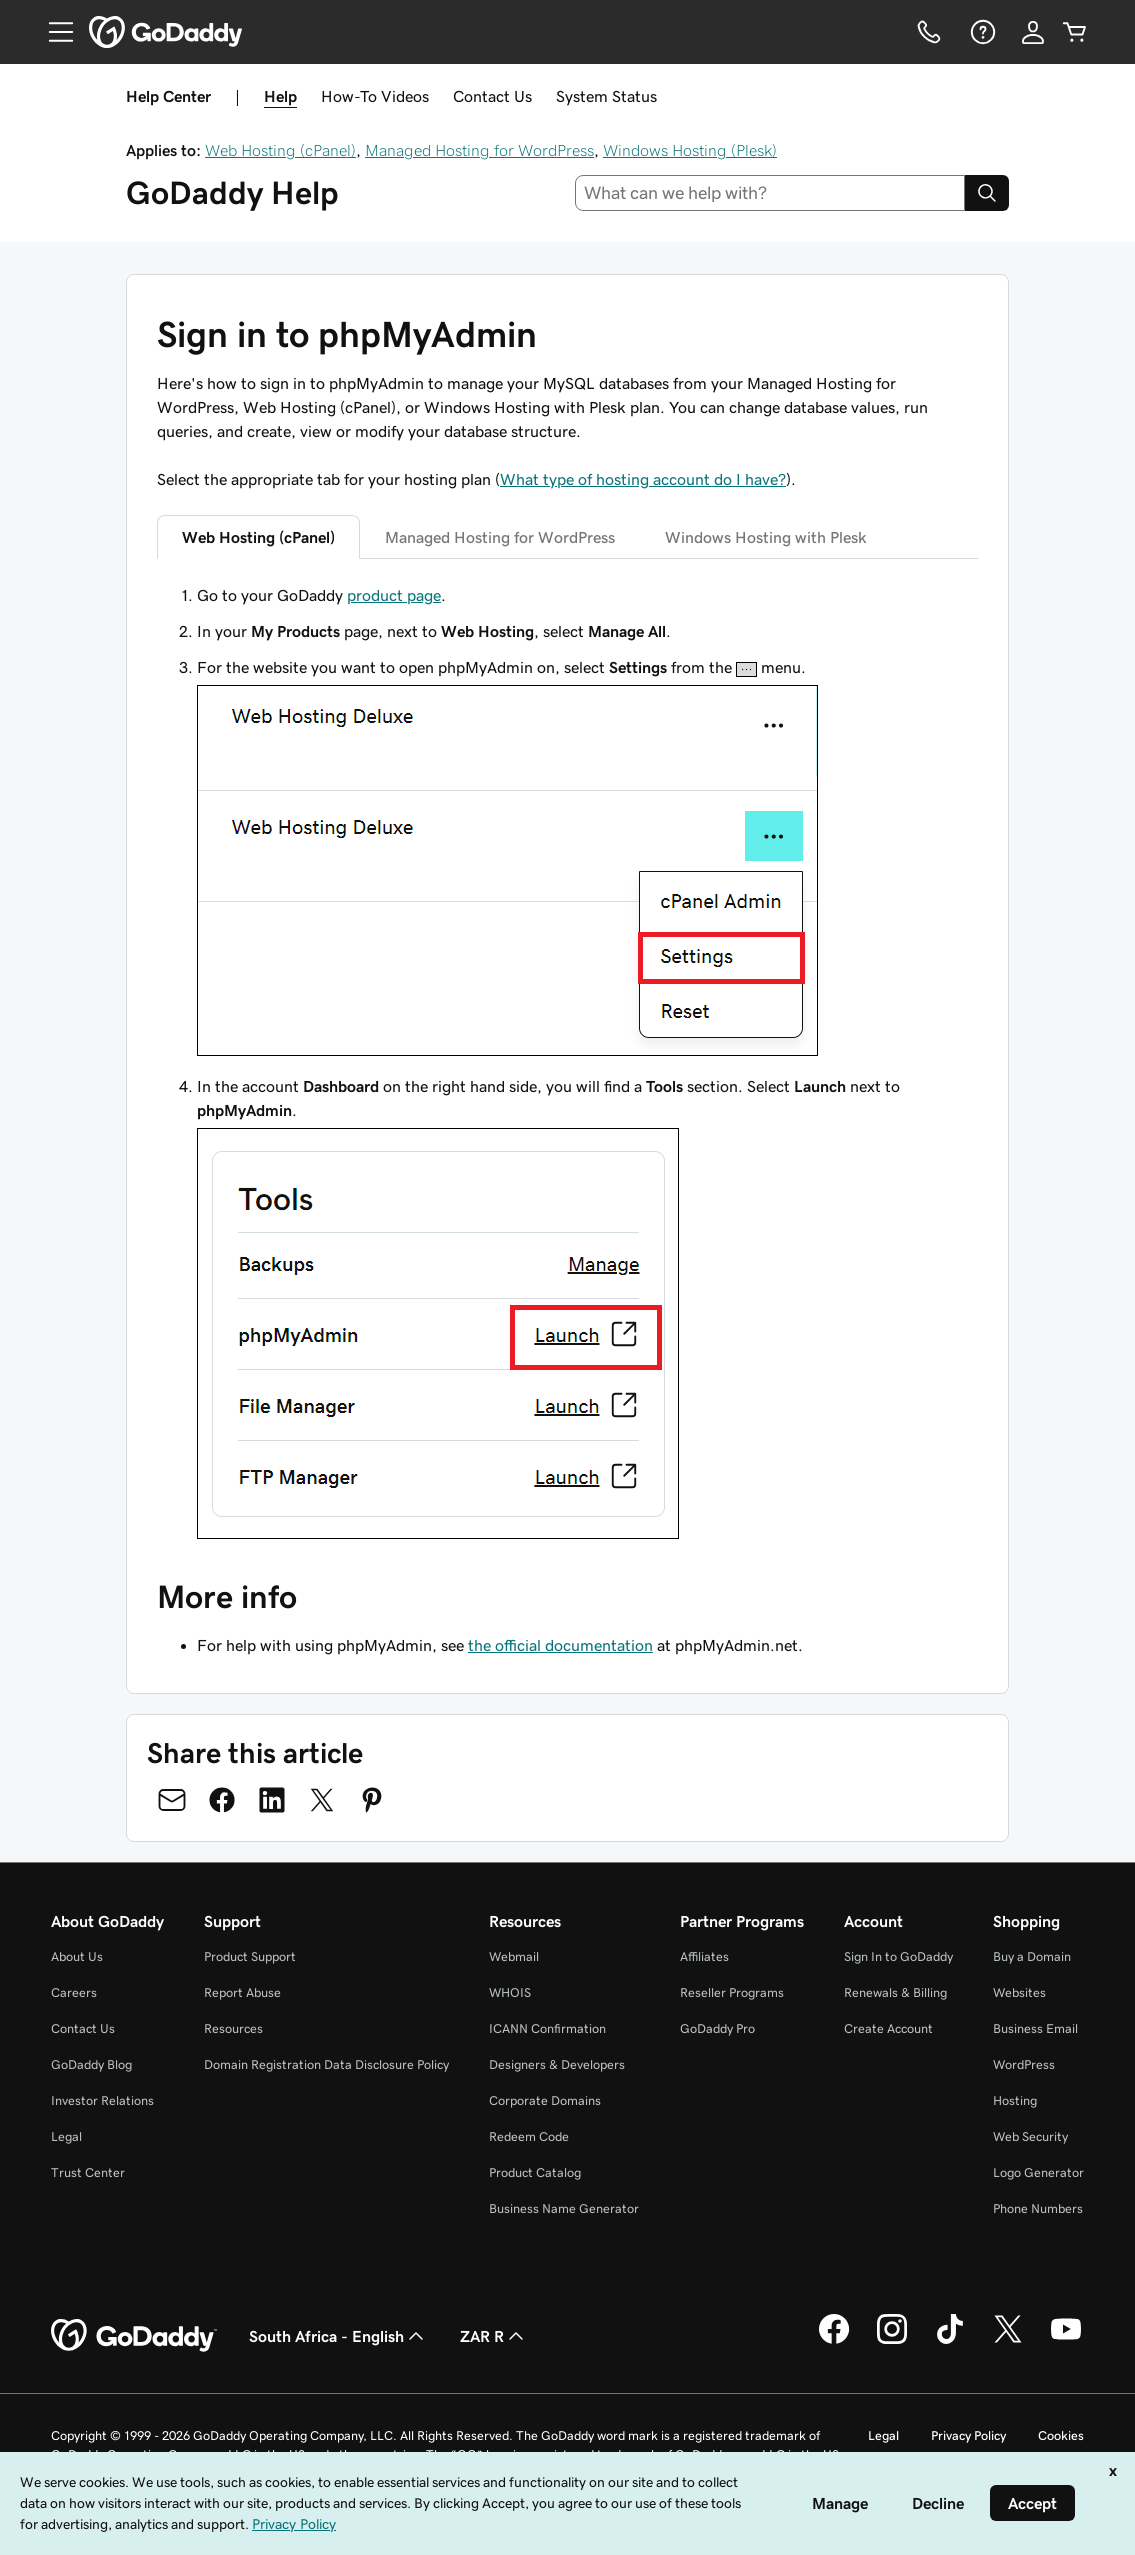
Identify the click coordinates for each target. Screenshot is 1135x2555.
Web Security (1030, 2136)
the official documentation (560, 1645)
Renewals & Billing (895, 1992)
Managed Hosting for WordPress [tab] (500, 537)
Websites (1019, 1992)
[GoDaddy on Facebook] (834, 2341)
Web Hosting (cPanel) (280, 150)
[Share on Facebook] (222, 1800)
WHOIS (510, 1992)
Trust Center (88, 2172)
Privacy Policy (968, 2435)
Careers (74, 1992)
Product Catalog (535, 2172)
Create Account (888, 2028)
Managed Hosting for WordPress (479, 150)
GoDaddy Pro (717, 2028)
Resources (233, 2028)
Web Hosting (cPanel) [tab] (258, 537)
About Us (77, 1956)
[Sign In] (1033, 32)
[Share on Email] (172, 1800)
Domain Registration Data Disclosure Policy (326, 2064)
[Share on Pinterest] (372, 1800)
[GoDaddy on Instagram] (892, 2341)
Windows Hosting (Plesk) (690, 150)
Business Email (1035, 2028)
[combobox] (770, 193)
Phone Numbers (1038, 2208)
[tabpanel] (567, 1064)
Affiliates (704, 1956)
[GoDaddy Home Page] (134, 2336)
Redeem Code (529, 2136)
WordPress (1024, 2064)
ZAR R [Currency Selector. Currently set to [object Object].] (494, 2336)
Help (280, 96)
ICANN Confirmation (547, 2028)
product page (394, 595)
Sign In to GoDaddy (898, 1956)
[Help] (981, 32)
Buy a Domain (1032, 1956)
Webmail (514, 1956)
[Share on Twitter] (322, 1800)
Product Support (250, 1956)
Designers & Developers (557, 2064)
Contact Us (492, 96)
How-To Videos (375, 96)
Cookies (1061, 2435)
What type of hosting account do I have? (643, 479)
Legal (66, 2136)
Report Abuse (242, 1992)
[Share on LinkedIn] (272, 1800)
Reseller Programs (732, 1992)
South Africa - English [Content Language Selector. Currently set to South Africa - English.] (338, 2336)
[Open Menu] (53, 32)
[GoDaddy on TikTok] (950, 2341)
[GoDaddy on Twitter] (1008, 2341)
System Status (606, 96)
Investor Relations (102, 2100)
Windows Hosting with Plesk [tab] (766, 537)
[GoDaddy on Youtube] (1066, 2341)
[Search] (987, 193)
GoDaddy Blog (91, 2064)
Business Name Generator (564, 2208)
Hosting (1015, 2100)
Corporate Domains (545, 2100)
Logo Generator (1038, 2172)
